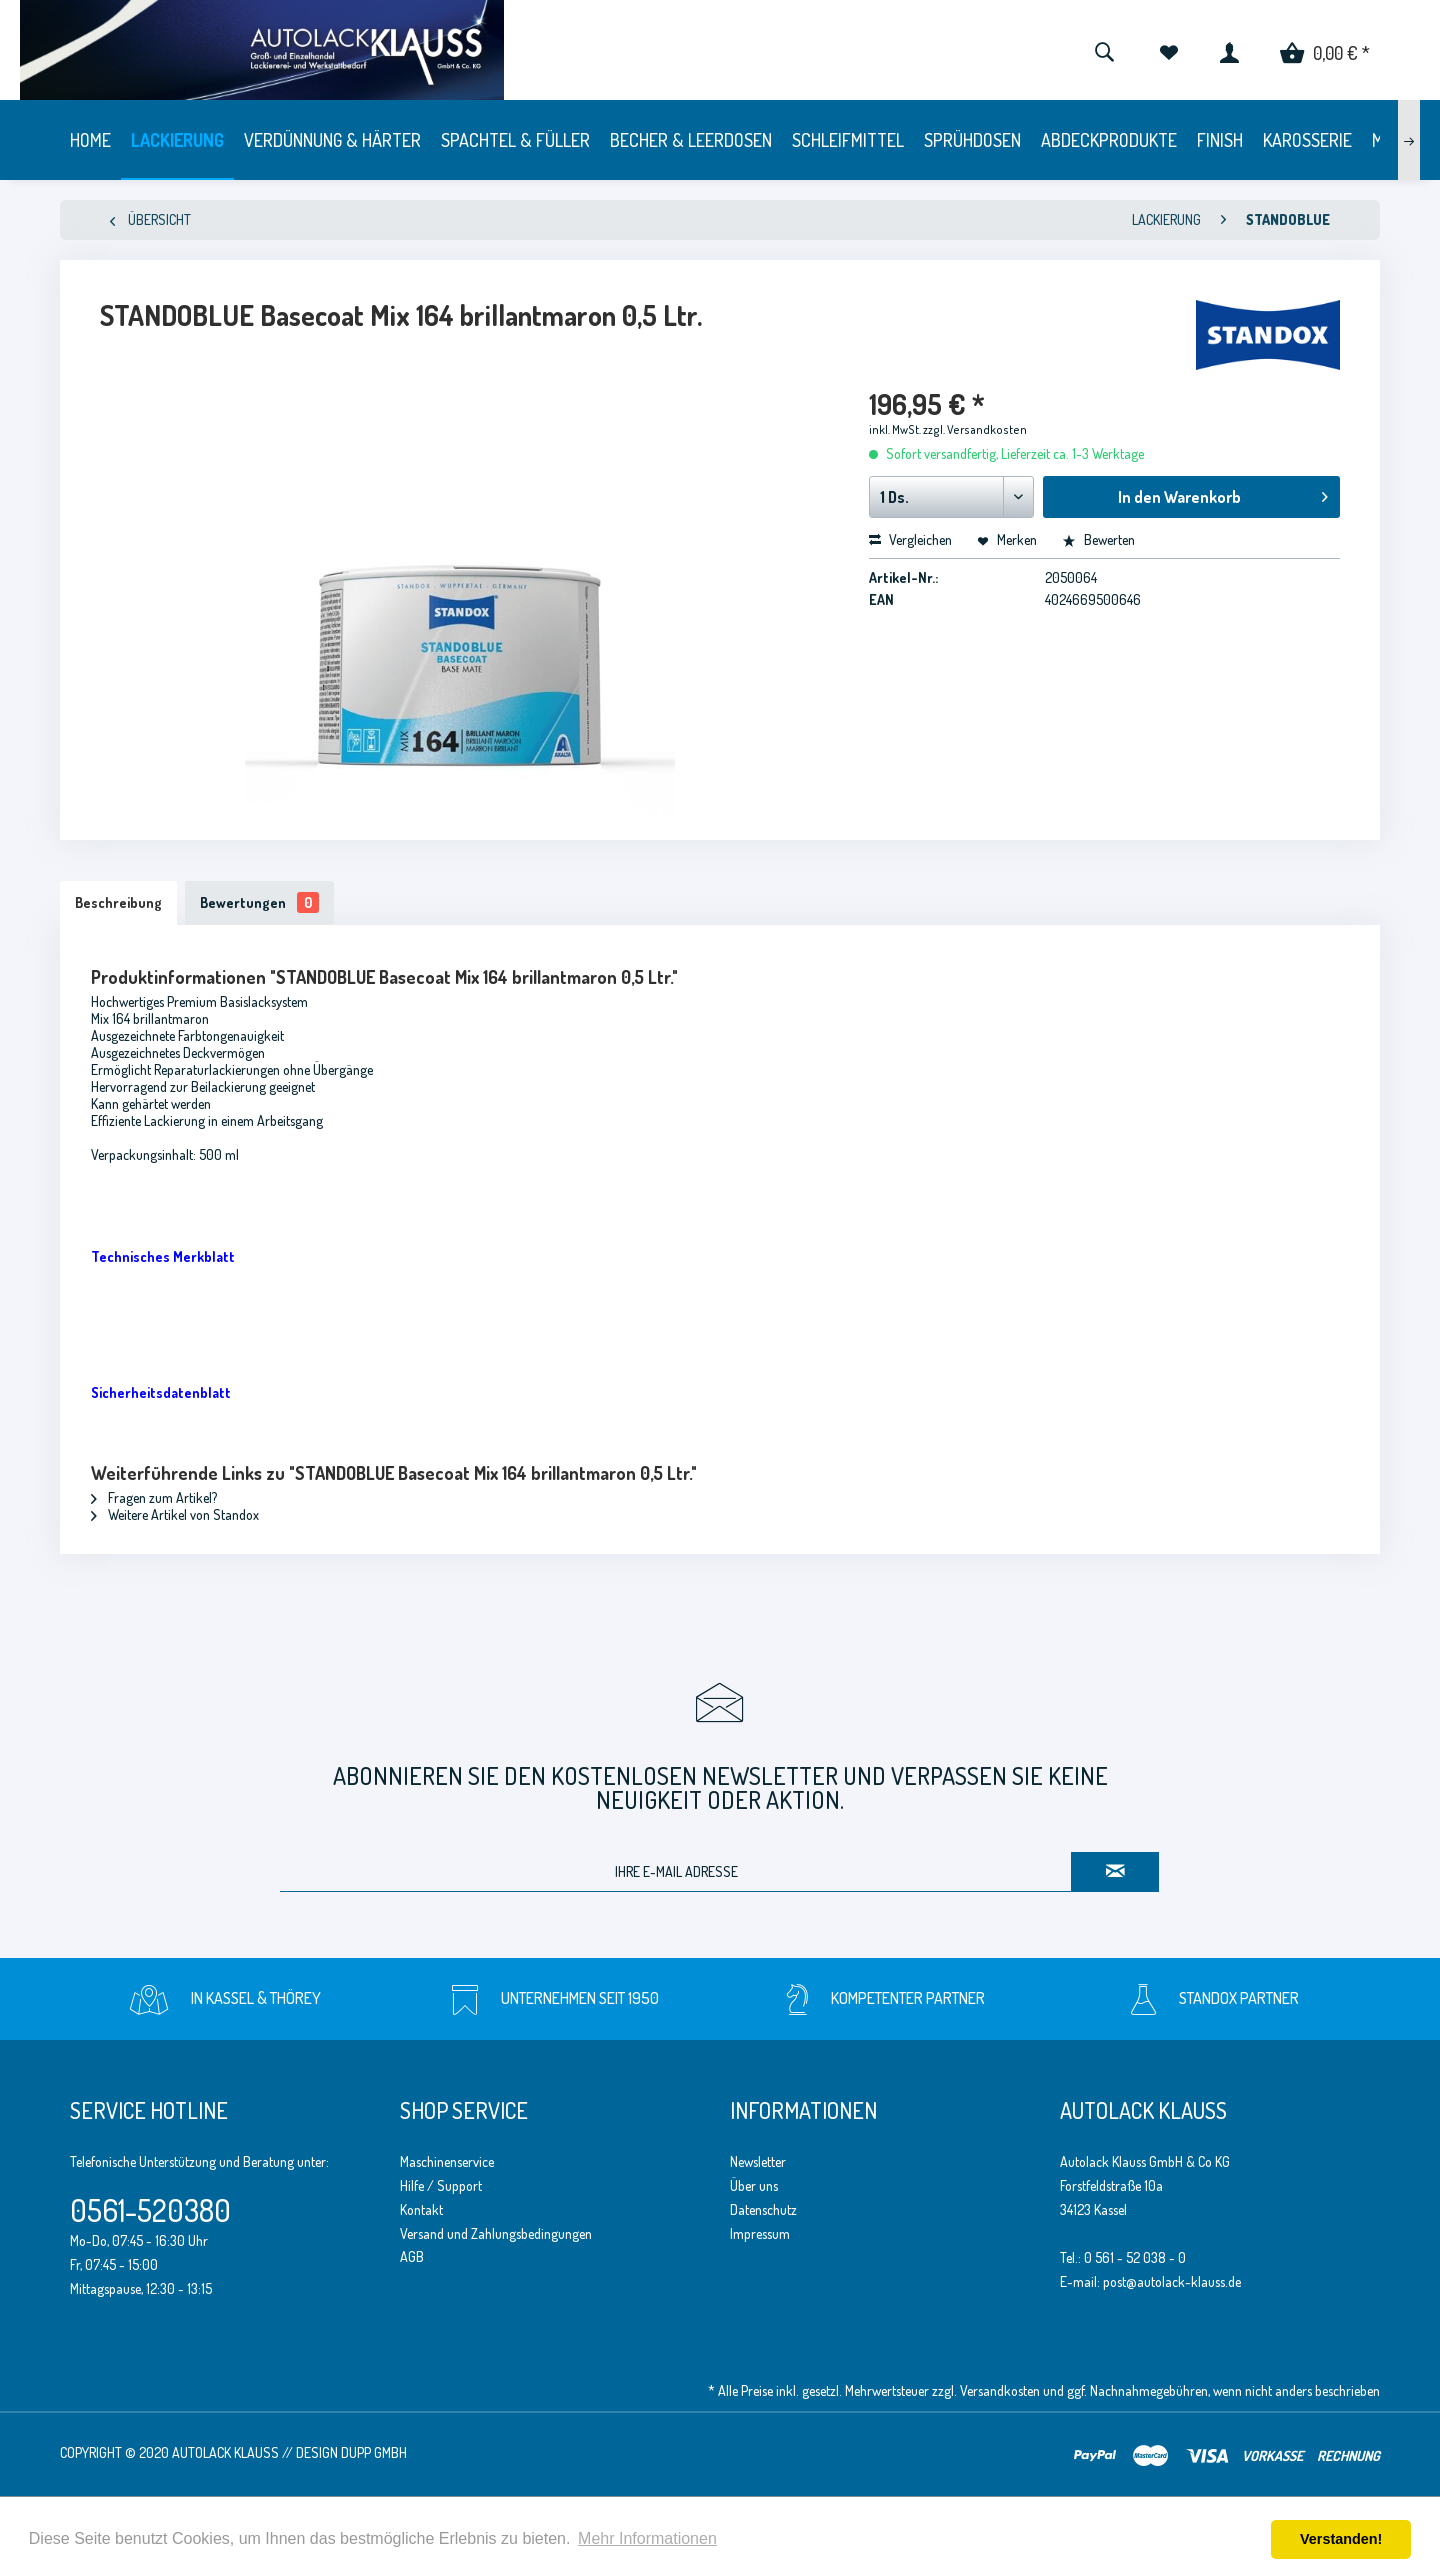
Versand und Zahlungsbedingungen (496, 2233)
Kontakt (421, 2209)
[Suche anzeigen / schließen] (1104, 50)
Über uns (754, 2185)
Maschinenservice (447, 2161)
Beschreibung (118, 902)
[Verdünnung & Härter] (332, 140)
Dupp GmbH (374, 2452)
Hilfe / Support (441, 2185)
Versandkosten (1000, 2390)
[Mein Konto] (1229, 50)
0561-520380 (150, 2210)
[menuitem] (1104, 50)
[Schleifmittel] (848, 140)
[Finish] (1220, 140)
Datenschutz (763, 2209)
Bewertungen (259, 902)
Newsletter (758, 2161)
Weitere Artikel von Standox (175, 1514)
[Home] (90, 140)
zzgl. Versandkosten (975, 429)
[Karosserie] (1307, 140)
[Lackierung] (177, 140)
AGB (412, 2256)
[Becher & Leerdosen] (691, 140)
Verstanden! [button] (1341, 2539)
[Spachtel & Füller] (515, 140)
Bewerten (1098, 539)
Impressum (760, 2233)
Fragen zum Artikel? (154, 1497)
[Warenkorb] (1325, 50)
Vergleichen (910, 539)
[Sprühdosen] (972, 140)
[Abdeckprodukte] (1109, 140)
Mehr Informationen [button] (647, 2538)
